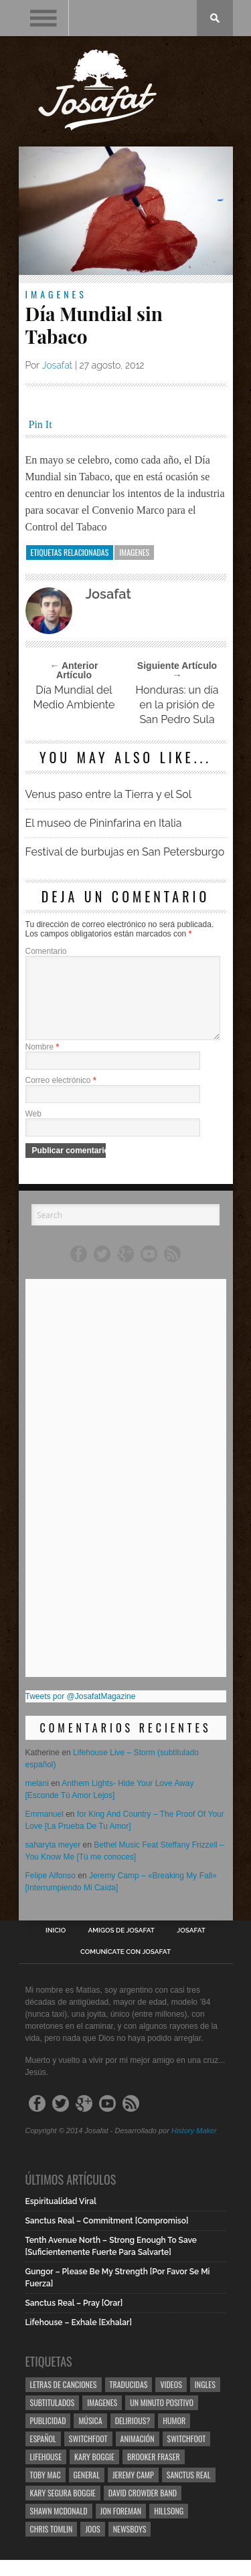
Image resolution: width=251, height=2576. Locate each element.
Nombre (42, 1063)
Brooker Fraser (153, 2472)
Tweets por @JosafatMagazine (80, 1712)
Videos (170, 2400)
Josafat (57, 365)
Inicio (56, 1946)
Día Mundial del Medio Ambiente (74, 697)
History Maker (194, 2147)
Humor (174, 2436)
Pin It (40, 424)
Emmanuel (44, 1830)
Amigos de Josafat (121, 1946)
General (87, 2490)
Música (90, 2436)
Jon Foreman (121, 2527)
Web (33, 1129)
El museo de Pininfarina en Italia (103, 823)
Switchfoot (88, 2454)
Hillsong (168, 2527)
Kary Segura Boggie (63, 2508)
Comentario (46, 951)
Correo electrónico (60, 1096)
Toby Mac (45, 2490)
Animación (137, 2454)
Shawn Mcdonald (59, 2527)
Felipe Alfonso (50, 1891)
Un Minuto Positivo (161, 2418)
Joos (92, 2545)
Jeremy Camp (133, 2490)
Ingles (205, 2400)
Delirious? (133, 2436)
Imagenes (56, 294)
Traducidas (129, 2400)
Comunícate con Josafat (125, 1968)
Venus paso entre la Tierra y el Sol (108, 794)
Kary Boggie (94, 2472)
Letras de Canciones (63, 2400)
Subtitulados (52, 2418)
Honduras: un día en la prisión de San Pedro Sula (176, 705)
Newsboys (130, 2545)
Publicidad (48, 2436)
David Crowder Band (142, 2508)
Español (43, 2454)
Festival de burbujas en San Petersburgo (125, 852)
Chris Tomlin (51, 2545)
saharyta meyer (53, 1861)
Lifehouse (46, 2472)
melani (37, 1799)
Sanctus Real (189, 2490)
